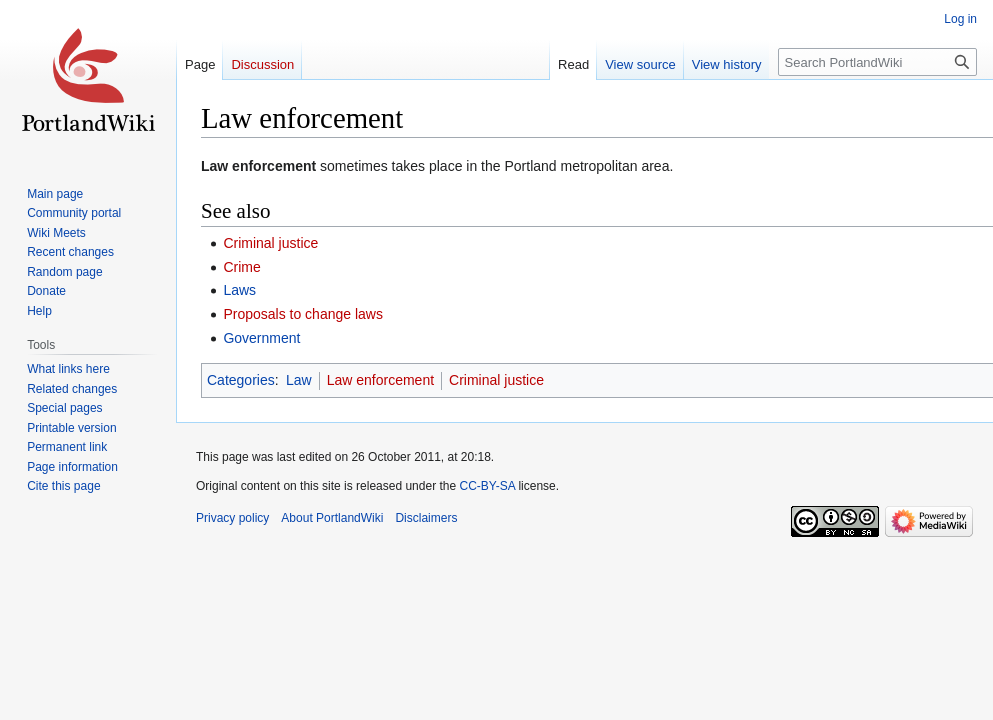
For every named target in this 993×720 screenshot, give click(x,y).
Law (299, 380)
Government (261, 338)
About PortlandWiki (332, 518)
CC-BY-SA (487, 486)
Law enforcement (380, 380)
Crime (241, 267)
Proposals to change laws (303, 314)
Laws (239, 290)
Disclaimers (426, 518)
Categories (241, 380)
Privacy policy (232, 518)
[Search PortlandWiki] (877, 62)
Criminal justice (270, 243)
